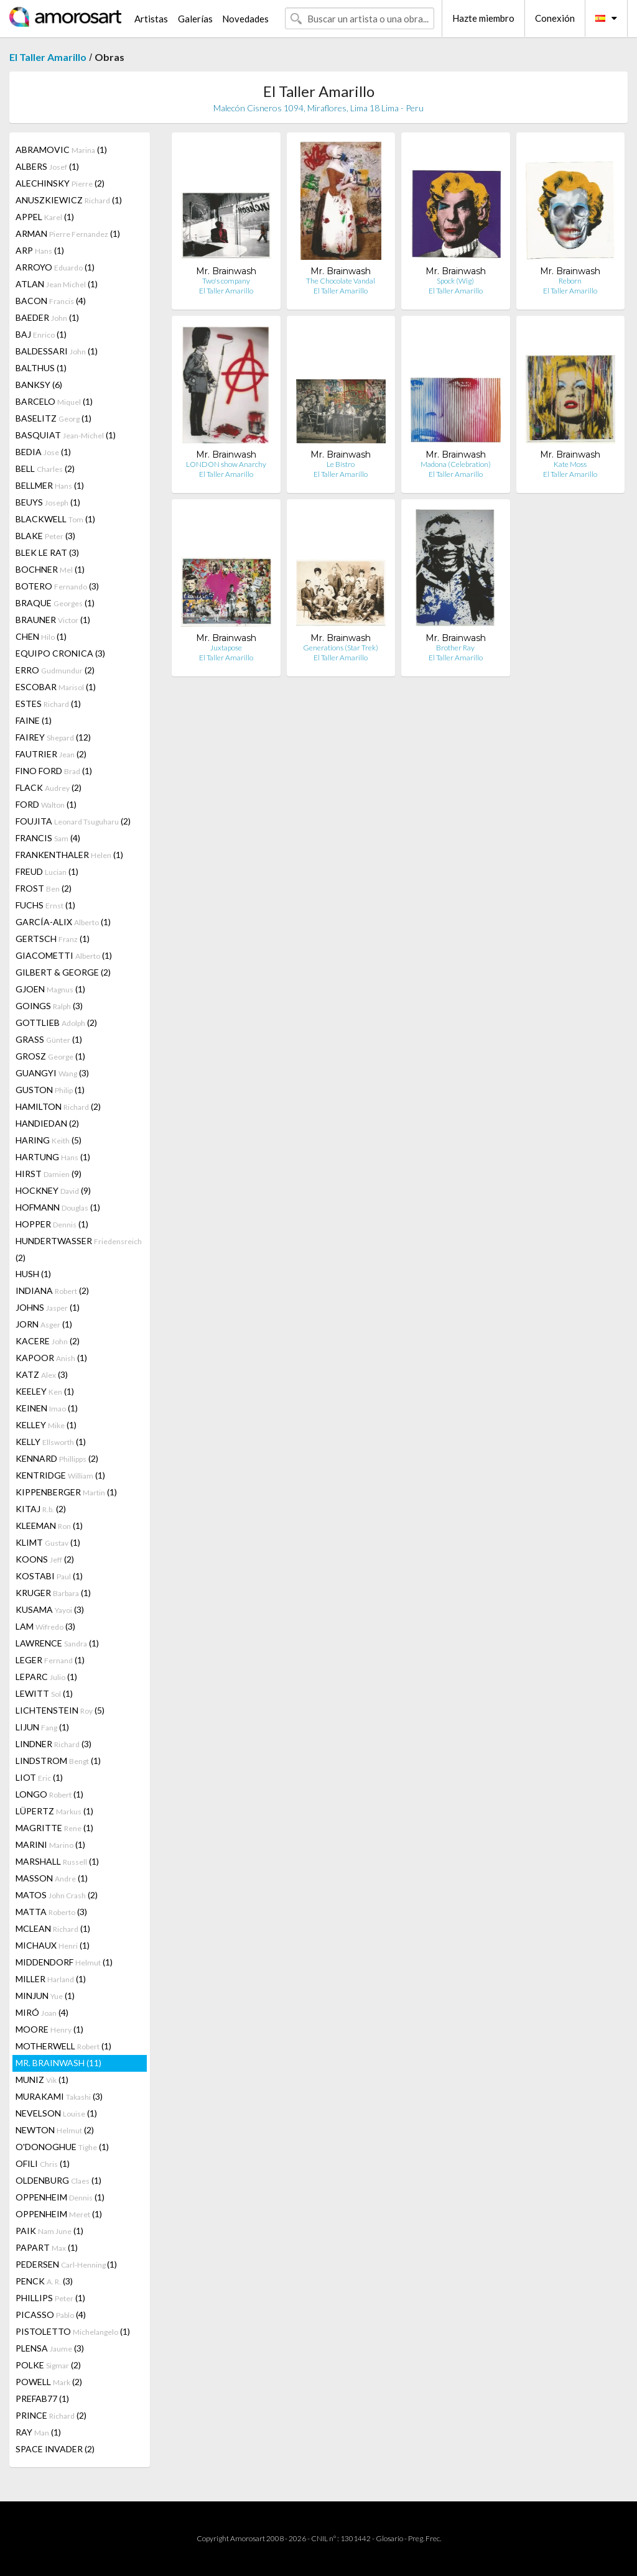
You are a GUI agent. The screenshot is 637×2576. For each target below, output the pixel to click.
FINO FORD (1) (54, 770)
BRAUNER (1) (53, 619)
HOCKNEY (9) (53, 1190)
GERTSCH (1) (53, 938)
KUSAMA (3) (50, 1609)
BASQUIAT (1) (66, 435)
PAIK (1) (49, 2230)
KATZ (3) (42, 1374)
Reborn (570, 280)
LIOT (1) (39, 1777)
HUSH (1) (33, 1273)
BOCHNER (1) (50, 569)
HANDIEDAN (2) (47, 1123)
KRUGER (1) (53, 1592)
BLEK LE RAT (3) (47, 552)
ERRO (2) (55, 670)
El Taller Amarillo (47, 57)
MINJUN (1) (45, 1995)
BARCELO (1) (54, 401)
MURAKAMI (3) (59, 2096)
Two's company (226, 280)
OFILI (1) (43, 2163)
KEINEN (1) (47, 1408)
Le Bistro (341, 464)
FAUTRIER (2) (51, 754)
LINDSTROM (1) (58, 1760)
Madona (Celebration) (456, 464)
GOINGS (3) (49, 1005)
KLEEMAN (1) (49, 1525)
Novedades (245, 18)
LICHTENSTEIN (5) (60, 1710)
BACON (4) (51, 300)
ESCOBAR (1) (56, 686)
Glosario (389, 2538)
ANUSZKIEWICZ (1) (69, 200)
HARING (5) (48, 1140)
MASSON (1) (52, 1878)
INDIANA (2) (52, 1290)
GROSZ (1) (50, 1056)
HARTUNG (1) (53, 1157)
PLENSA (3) (50, 2348)
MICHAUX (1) (53, 1945)
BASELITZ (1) (53, 418)
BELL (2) (45, 468)
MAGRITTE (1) (54, 1827)
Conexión (555, 18)
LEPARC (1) (46, 1676)
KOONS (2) (45, 1559)
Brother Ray (455, 647)
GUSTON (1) (50, 1089)
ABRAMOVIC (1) (61, 149)
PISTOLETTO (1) (73, 2331)
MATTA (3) (51, 1911)
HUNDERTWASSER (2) (79, 1249)
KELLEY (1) (46, 1425)
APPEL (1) (45, 216)
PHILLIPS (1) (50, 2297)
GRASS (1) (49, 1039)
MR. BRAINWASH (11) (58, 2062)
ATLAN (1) (57, 284)
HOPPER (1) (52, 1224)
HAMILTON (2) (58, 1106)
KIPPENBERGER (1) (66, 1492)
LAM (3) (45, 1626)
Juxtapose (226, 647)
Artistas (151, 18)
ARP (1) (40, 250)
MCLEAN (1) (53, 1928)
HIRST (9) (48, 1173)
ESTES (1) (48, 703)
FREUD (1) (47, 871)
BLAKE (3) (45, 535)
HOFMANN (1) (58, 1207)
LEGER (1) (50, 1660)
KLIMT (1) (48, 1542)
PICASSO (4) (51, 2314)
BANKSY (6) (39, 384)
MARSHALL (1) (57, 1861)
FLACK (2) (48, 787)
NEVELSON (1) (56, 2113)
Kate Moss (570, 464)
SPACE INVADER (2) (55, 2449)
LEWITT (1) (44, 1693)
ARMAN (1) (68, 233)
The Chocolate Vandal (340, 280)
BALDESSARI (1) (57, 351)
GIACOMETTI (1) (64, 955)
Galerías (195, 18)
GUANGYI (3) (52, 1073)
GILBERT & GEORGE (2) (63, 972)
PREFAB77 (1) (42, 2398)
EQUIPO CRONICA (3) (60, 653)
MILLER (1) (51, 1979)
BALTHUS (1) (41, 367)
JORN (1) (44, 1324)
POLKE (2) (48, 2365)
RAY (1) (38, 2432)
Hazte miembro (483, 18)
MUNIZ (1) (42, 2079)
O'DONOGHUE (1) (62, 2146)
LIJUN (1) (42, 1727)
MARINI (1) (50, 1844)
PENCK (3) (44, 2281)
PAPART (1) (47, 2247)
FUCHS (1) (45, 905)
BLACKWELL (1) (55, 519)
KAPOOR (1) (51, 1357)
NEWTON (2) (55, 2130)
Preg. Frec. (424, 2538)
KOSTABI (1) (49, 1576)
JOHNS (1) (48, 1307)
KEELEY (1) (45, 1391)
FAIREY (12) (53, 737)
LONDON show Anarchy (226, 464)
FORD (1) (46, 804)
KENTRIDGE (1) (60, 1475)
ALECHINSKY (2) (60, 183)
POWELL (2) (49, 2381)
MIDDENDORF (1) (64, 1962)
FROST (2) (44, 888)
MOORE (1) (49, 2029)
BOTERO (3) (57, 586)
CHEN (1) (41, 636)
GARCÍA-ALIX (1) (63, 921)
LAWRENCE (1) (57, 1643)
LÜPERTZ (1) (54, 1811)
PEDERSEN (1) (66, 2264)
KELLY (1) (51, 1441)
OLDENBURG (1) (58, 2180)
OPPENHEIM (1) (60, 2197)
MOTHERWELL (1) (63, 2046)
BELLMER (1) (50, 485)
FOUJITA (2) (73, 821)
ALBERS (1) (47, 166)
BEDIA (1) (43, 451)
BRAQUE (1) (55, 603)
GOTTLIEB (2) (56, 1022)
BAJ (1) (41, 334)
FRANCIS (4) (48, 838)
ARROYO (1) (55, 267)
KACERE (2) (48, 1341)
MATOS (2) (57, 1895)
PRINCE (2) (51, 2415)
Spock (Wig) (455, 280)
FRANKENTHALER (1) (69, 854)
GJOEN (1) (50, 989)
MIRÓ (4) (42, 2012)
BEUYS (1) (48, 502)
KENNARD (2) (57, 1458)
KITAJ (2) (41, 1508)
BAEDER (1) (47, 317)
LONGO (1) (49, 1794)
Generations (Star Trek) (340, 647)
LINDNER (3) (53, 1743)
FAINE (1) (34, 720)
